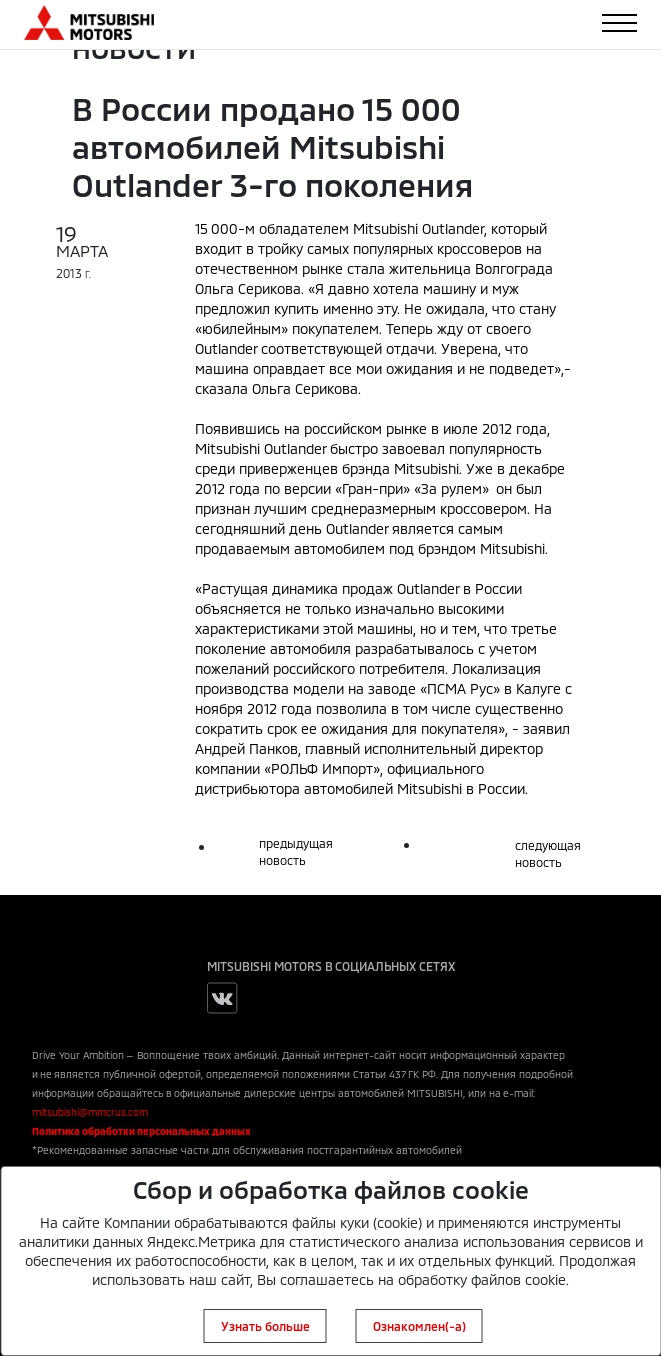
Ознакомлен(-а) (419, 1326)
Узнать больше (265, 1326)
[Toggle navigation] (619, 23)
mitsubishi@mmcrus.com (90, 1112)
